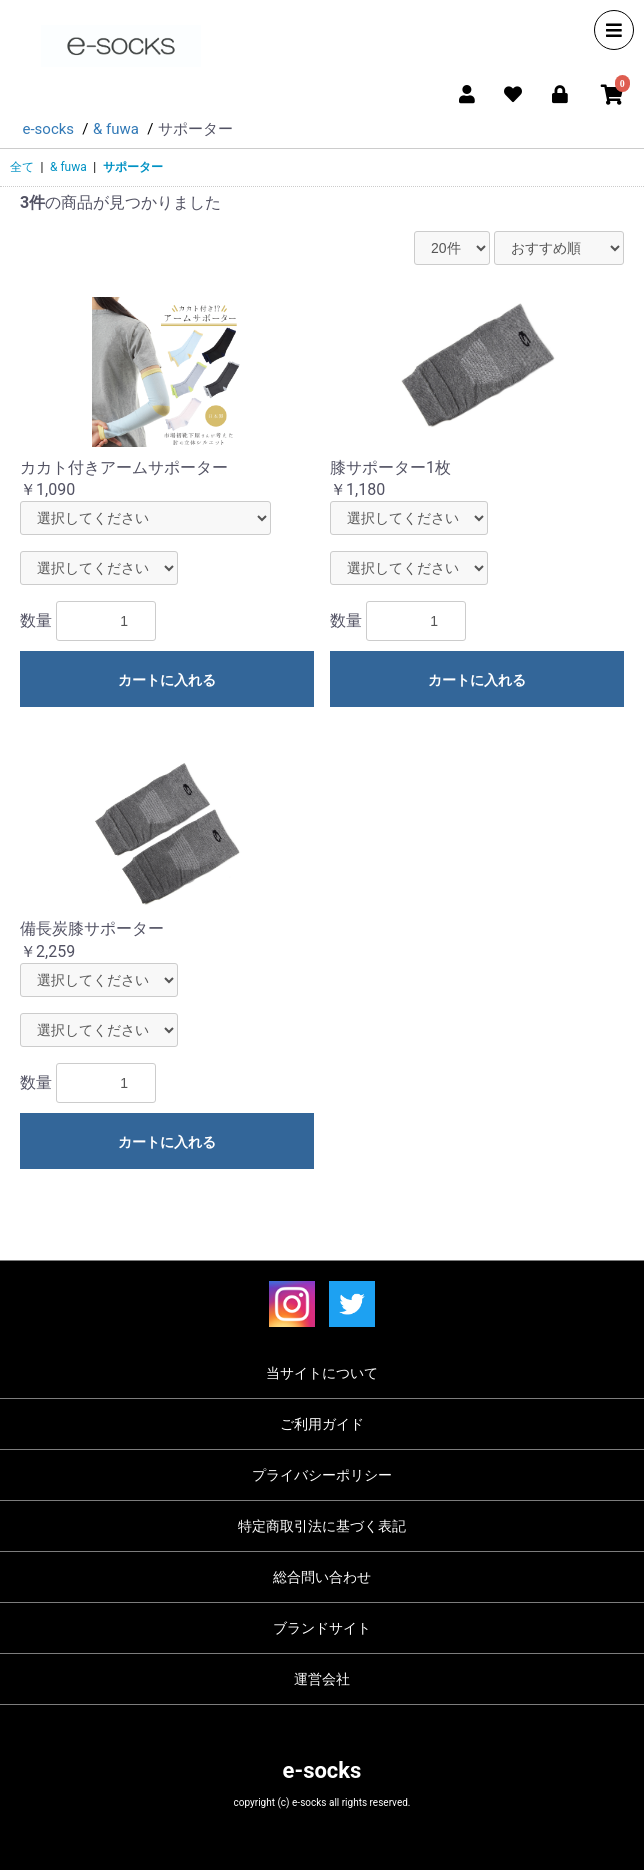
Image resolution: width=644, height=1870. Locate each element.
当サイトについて (322, 1373)
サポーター (133, 167)
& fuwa (68, 167)
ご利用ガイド (322, 1424)
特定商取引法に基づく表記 (322, 1526)
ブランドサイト (322, 1628)
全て (22, 167)
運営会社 (322, 1679)
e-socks (322, 1770)
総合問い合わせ (322, 1577)
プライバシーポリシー (322, 1475)
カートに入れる (167, 680)
